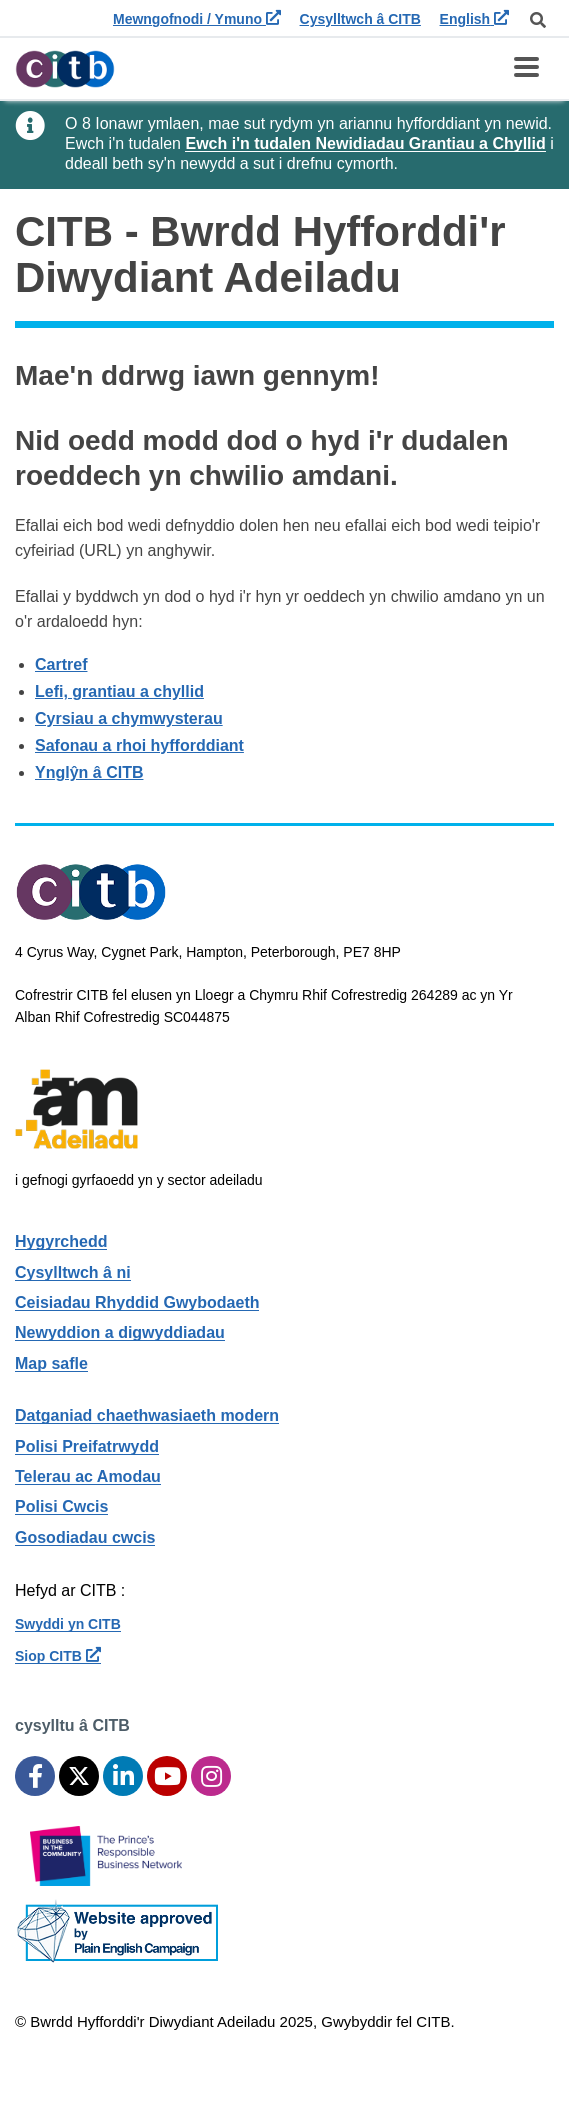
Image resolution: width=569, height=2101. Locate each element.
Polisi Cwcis (61, 1506)
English (474, 19)
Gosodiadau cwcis (85, 1537)
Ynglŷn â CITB (89, 772)
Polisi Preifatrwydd (87, 1446)
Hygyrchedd (61, 1241)
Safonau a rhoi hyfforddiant (139, 745)
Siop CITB (58, 1656)
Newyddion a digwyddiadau (120, 1332)
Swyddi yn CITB (68, 1624)
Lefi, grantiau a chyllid (119, 691)
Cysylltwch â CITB (360, 19)
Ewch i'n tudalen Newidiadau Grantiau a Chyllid (365, 143)
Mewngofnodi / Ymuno (197, 19)
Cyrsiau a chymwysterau (129, 718)
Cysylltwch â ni (73, 1272)
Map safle (51, 1363)
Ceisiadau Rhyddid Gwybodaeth (137, 1302)
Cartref (61, 664)
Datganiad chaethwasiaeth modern (147, 1415)
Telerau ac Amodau (88, 1476)
